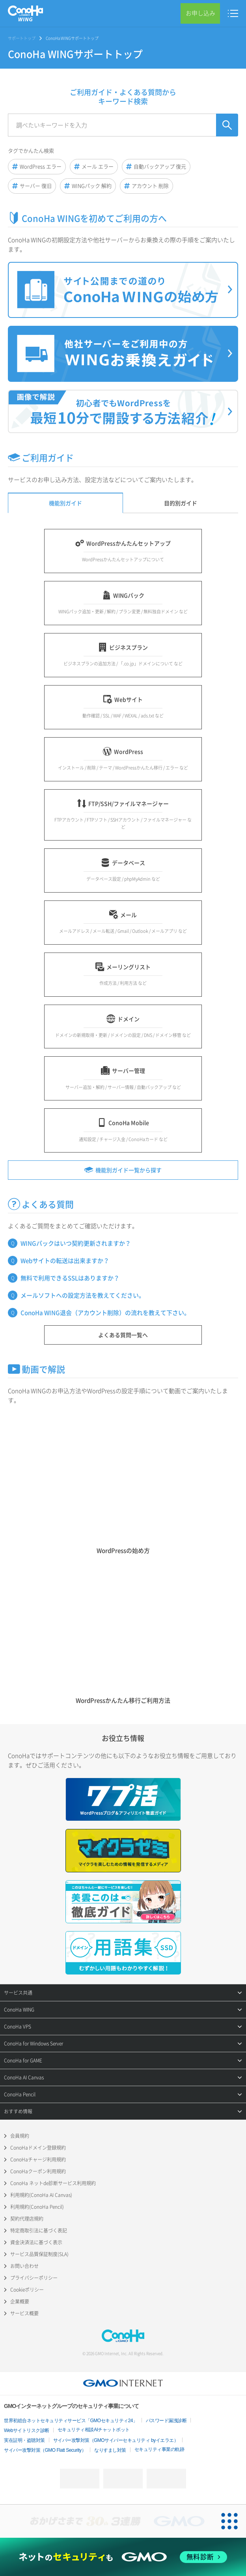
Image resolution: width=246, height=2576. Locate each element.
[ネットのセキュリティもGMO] (123, 2557)
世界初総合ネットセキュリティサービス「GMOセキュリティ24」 (71, 2420)
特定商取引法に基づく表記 (38, 2230)
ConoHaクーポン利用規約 (38, 2171)
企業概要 (19, 2301)
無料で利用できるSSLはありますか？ (69, 1278)
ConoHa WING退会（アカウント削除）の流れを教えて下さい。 (105, 1312)
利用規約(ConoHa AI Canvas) (41, 2195)
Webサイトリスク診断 (26, 2430)
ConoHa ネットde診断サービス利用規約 (53, 2183)
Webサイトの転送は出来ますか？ (64, 1260)
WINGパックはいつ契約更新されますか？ (75, 1243)
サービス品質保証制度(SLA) (39, 2254)
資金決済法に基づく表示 (36, 2242)
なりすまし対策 (110, 2450)
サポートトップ (21, 38)
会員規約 (19, 2135)
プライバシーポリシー (34, 2277)
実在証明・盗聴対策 (24, 2440)
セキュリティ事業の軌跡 (159, 2449)
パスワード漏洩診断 (166, 2420)
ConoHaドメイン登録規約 (38, 2147)
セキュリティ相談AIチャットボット (94, 2429)
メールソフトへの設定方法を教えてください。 (82, 1295)
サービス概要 (24, 2313)
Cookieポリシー (27, 2289)
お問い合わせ (24, 2266)
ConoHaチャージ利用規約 (38, 2159)
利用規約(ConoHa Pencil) (37, 2206)
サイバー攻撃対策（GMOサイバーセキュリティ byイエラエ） (116, 2440)
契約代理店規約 (26, 2218)
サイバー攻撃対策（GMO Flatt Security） (45, 2450)
